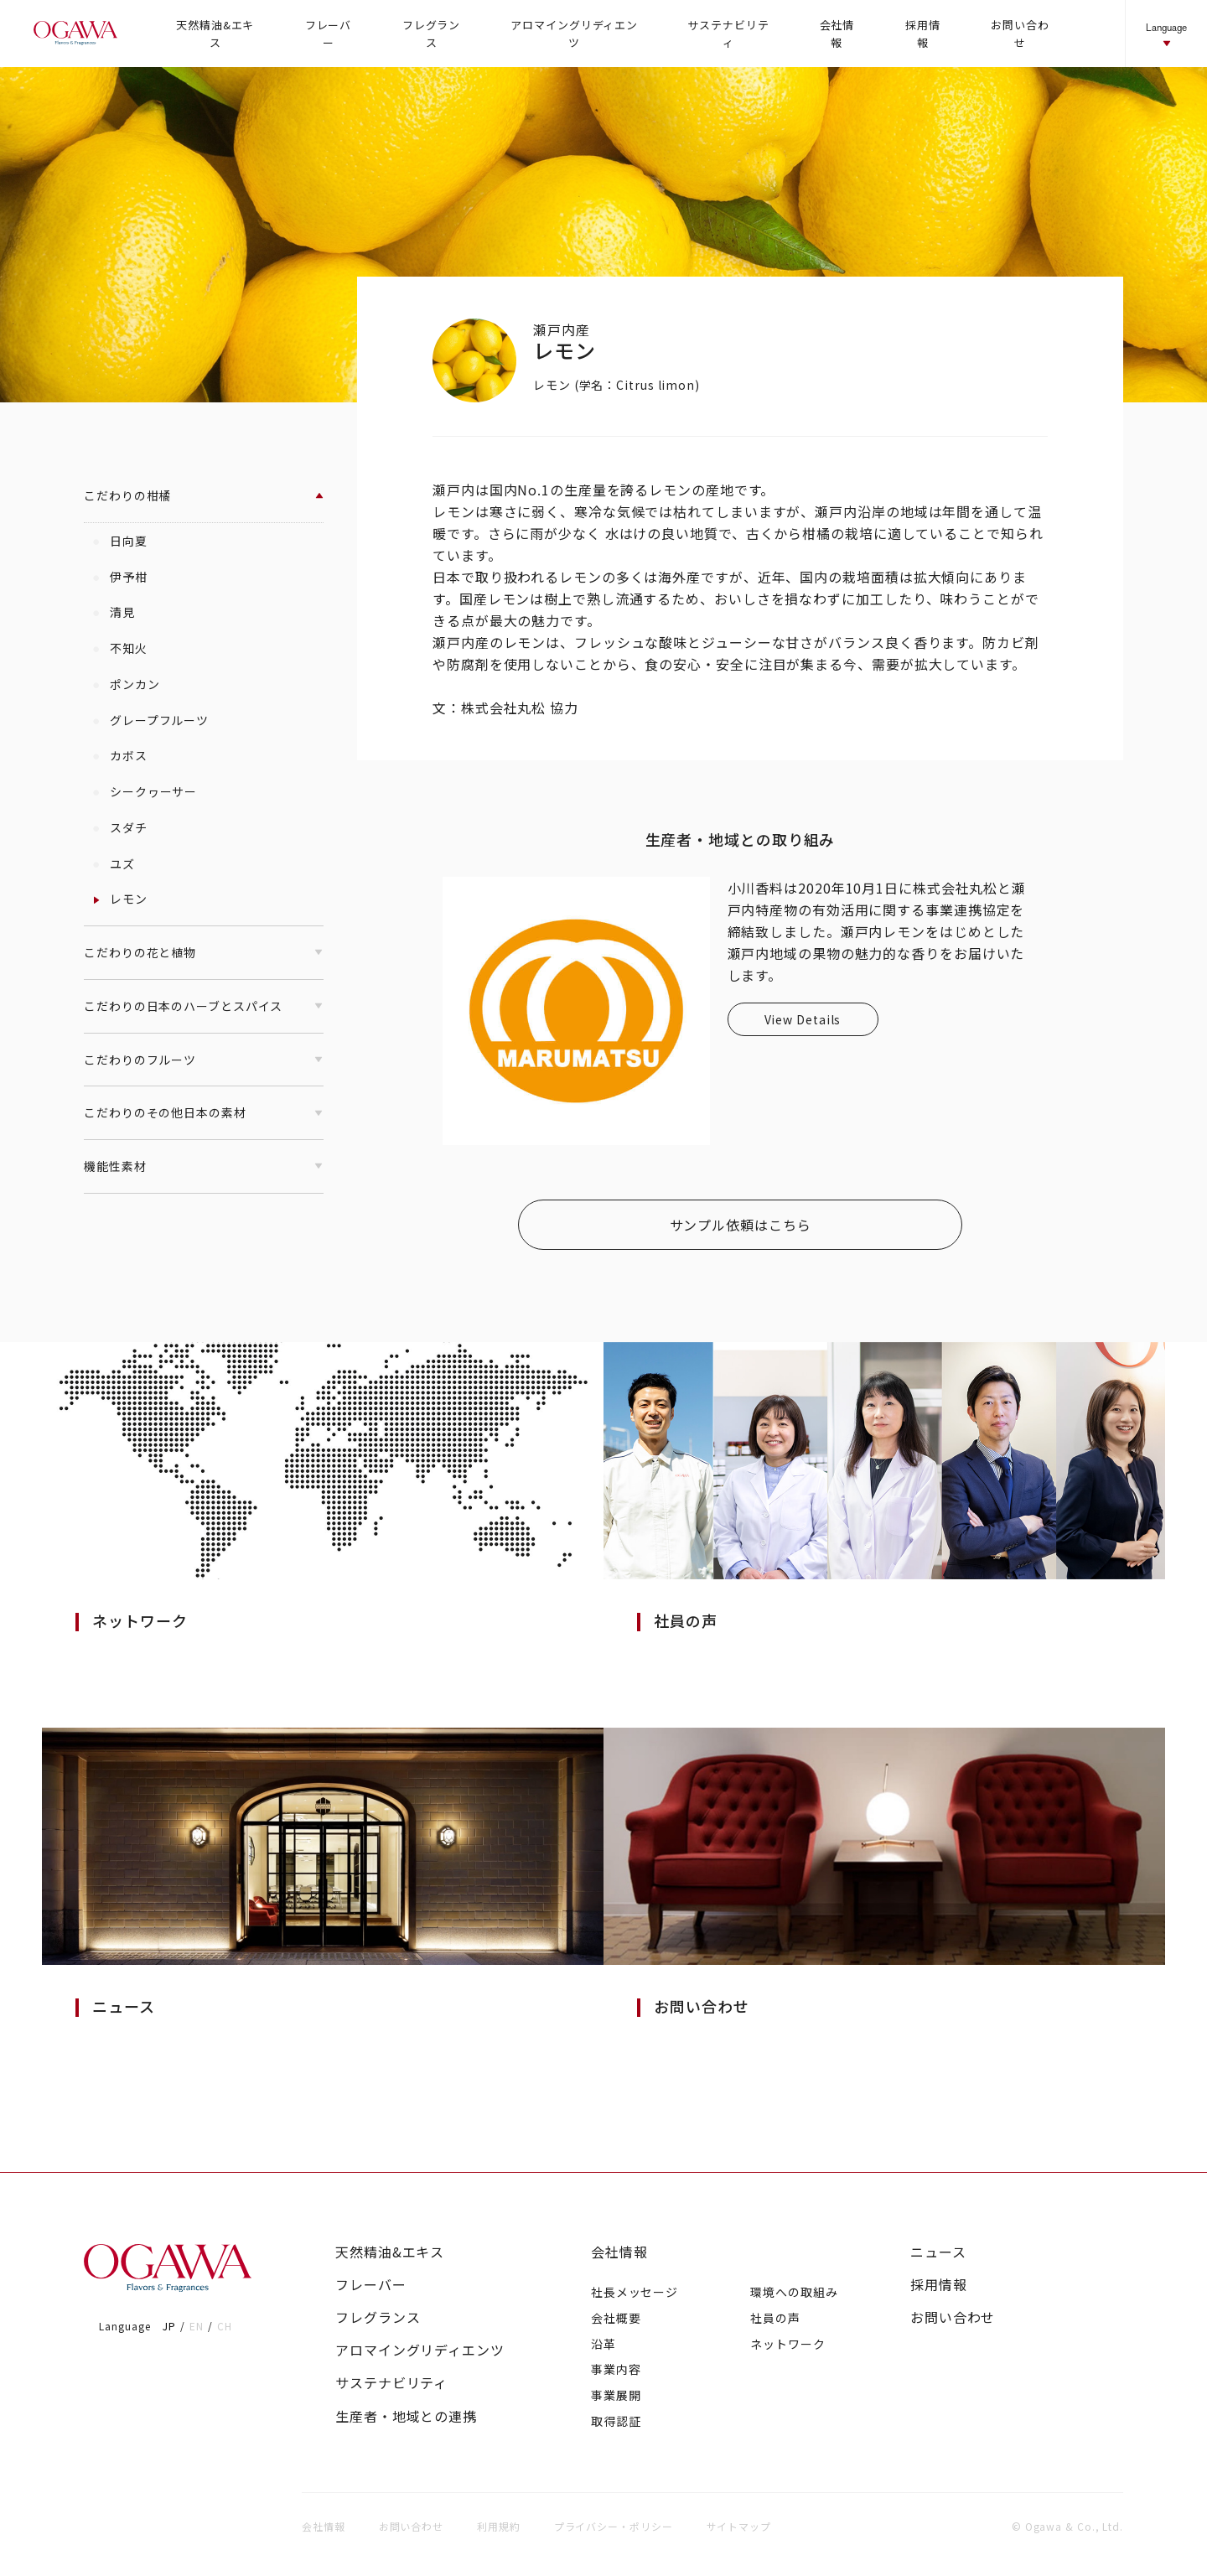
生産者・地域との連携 (406, 2416)
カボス (120, 755)
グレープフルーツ (151, 720)
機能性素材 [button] (204, 1166)
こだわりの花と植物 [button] (204, 952)
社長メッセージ (634, 2291)
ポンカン (126, 684)
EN (196, 2326)
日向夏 (120, 540)
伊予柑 (120, 576)
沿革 (603, 2343)
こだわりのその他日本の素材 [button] (204, 1112)
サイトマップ (739, 2526)
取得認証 (616, 2421)
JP (169, 2326)
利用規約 (499, 2526)
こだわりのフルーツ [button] (204, 1059)
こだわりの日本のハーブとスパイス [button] (204, 1006)
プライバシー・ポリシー (613, 2526)
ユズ (114, 863)
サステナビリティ (391, 2383)
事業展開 (616, 2395)
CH (224, 2326)
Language (1166, 35)
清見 (114, 612)
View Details (803, 1019)
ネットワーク (787, 2343)
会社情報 (619, 2252)
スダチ (120, 827)
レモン (120, 898)
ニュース (938, 2252)
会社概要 (616, 2317)
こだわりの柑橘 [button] (204, 495)
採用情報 (938, 2285)
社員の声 (775, 2317)
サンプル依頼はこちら (740, 1225)
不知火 (120, 648)
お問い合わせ (952, 2317)
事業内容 (616, 2369)
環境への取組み (793, 2291)
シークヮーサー (145, 791)
